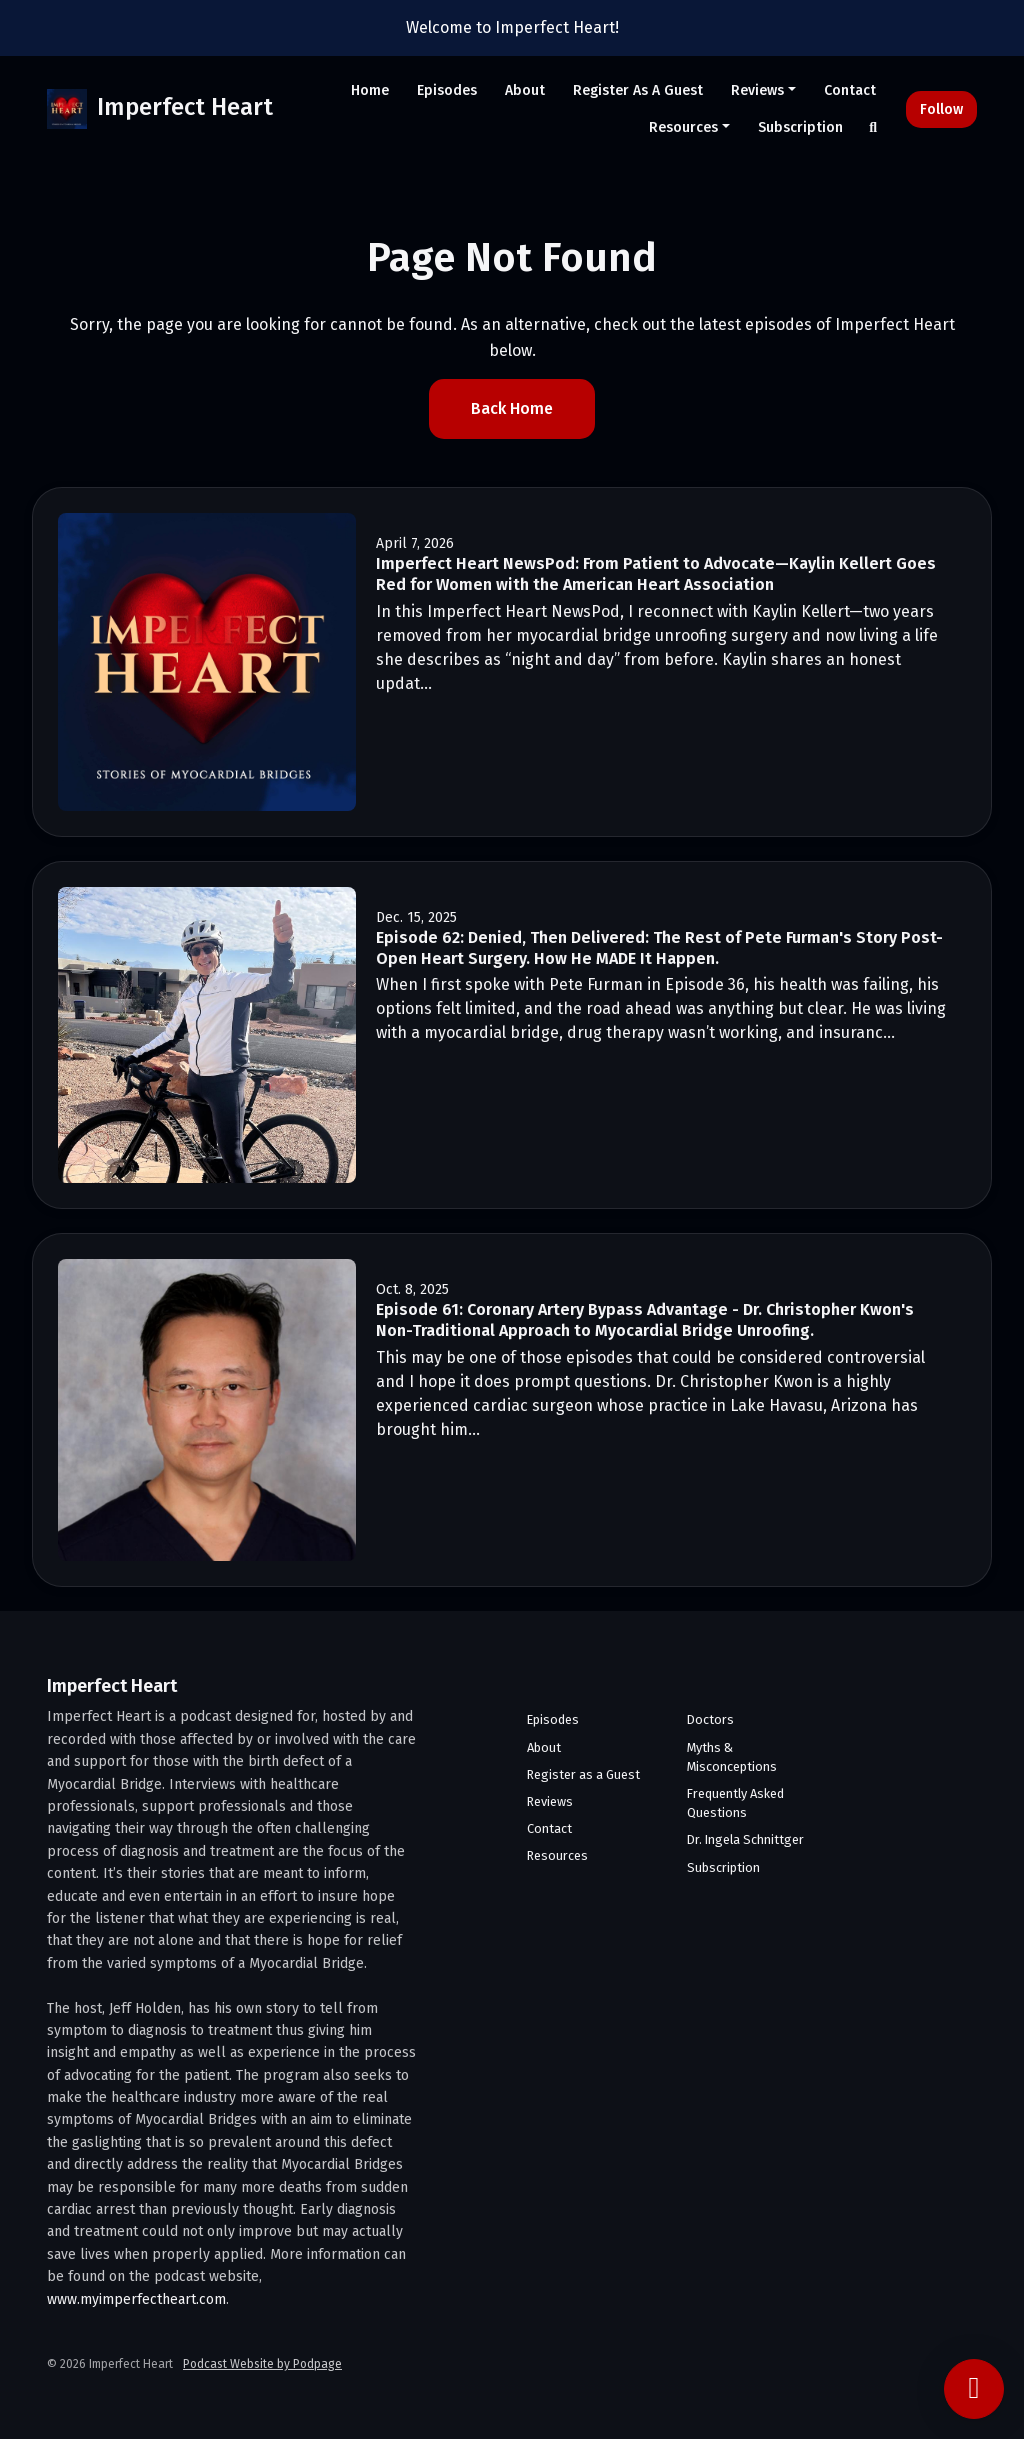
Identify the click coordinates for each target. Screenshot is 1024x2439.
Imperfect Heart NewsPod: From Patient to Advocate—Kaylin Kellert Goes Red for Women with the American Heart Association (656, 574)
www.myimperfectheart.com (136, 2299)
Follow (941, 109)
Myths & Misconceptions (732, 1757)
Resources (683, 127)
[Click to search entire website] (874, 127)
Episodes (447, 90)
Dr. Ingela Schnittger (745, 1839)
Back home (512, 408)
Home (370, 90)
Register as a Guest (638, 90)
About (525, 90)
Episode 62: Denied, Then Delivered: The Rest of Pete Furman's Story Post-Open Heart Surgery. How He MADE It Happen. (659, 948)
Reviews (757, 90)
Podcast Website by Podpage (262, 2364)
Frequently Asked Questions (735, 1803)
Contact (850, 90)
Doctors (710, 1719)
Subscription (800, 127)
